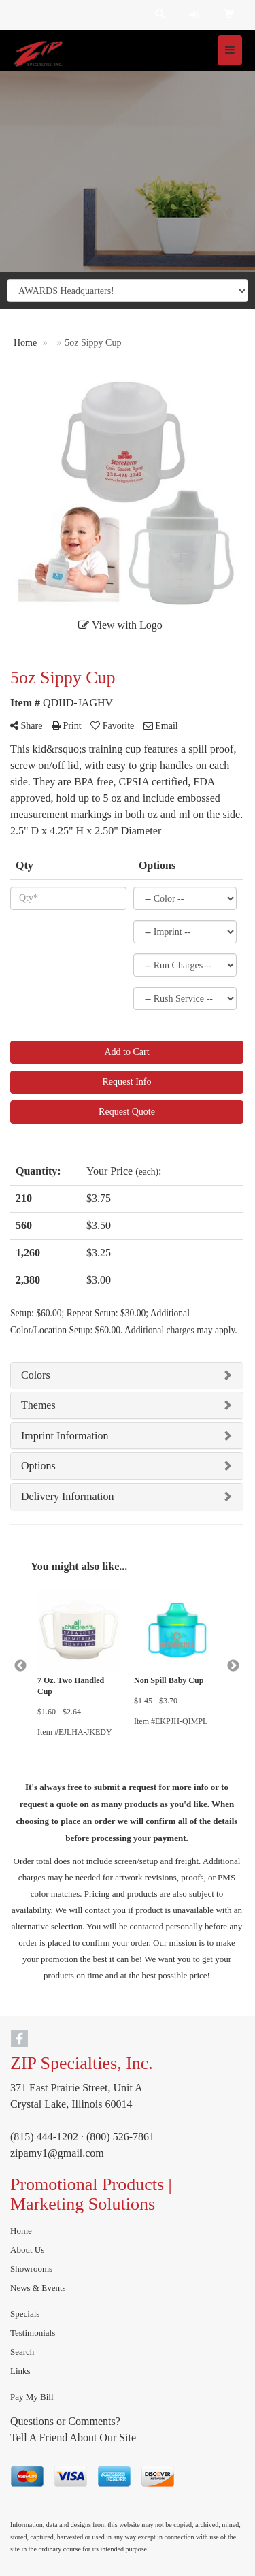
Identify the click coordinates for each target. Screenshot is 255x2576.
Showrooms (31, 2269)
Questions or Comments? (65, 2421)
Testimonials (32, 2333)
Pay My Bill (32, 2397)
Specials (24, 2314)
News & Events (38, 2288)
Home (21, 2231)
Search (22, 2352)
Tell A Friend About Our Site (73, 2437)
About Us (27, 2250)
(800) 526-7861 (120, 2136)
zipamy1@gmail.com (57, 2153)
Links (20, 2371)
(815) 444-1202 (44, 2136)
